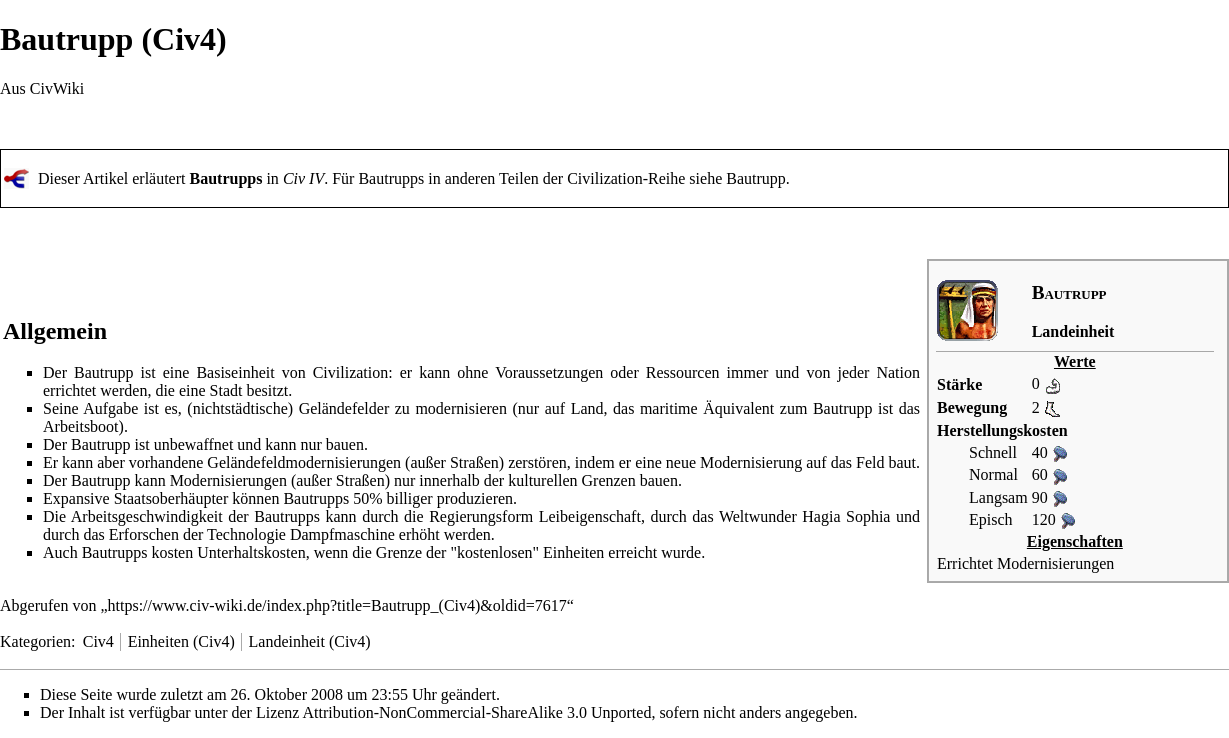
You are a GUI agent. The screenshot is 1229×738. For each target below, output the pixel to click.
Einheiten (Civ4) (181, 641)
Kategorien (35, 641)
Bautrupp (756, 178)
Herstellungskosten (1002, 430)
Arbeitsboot (81, 426)
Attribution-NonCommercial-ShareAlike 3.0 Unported (477, 712)
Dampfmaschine (342, 534)
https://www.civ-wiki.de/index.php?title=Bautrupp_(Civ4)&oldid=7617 (337, 605)
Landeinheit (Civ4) (310, 641)
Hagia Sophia (846, 516)
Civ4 (98, 641)
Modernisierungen (1055, 563)
